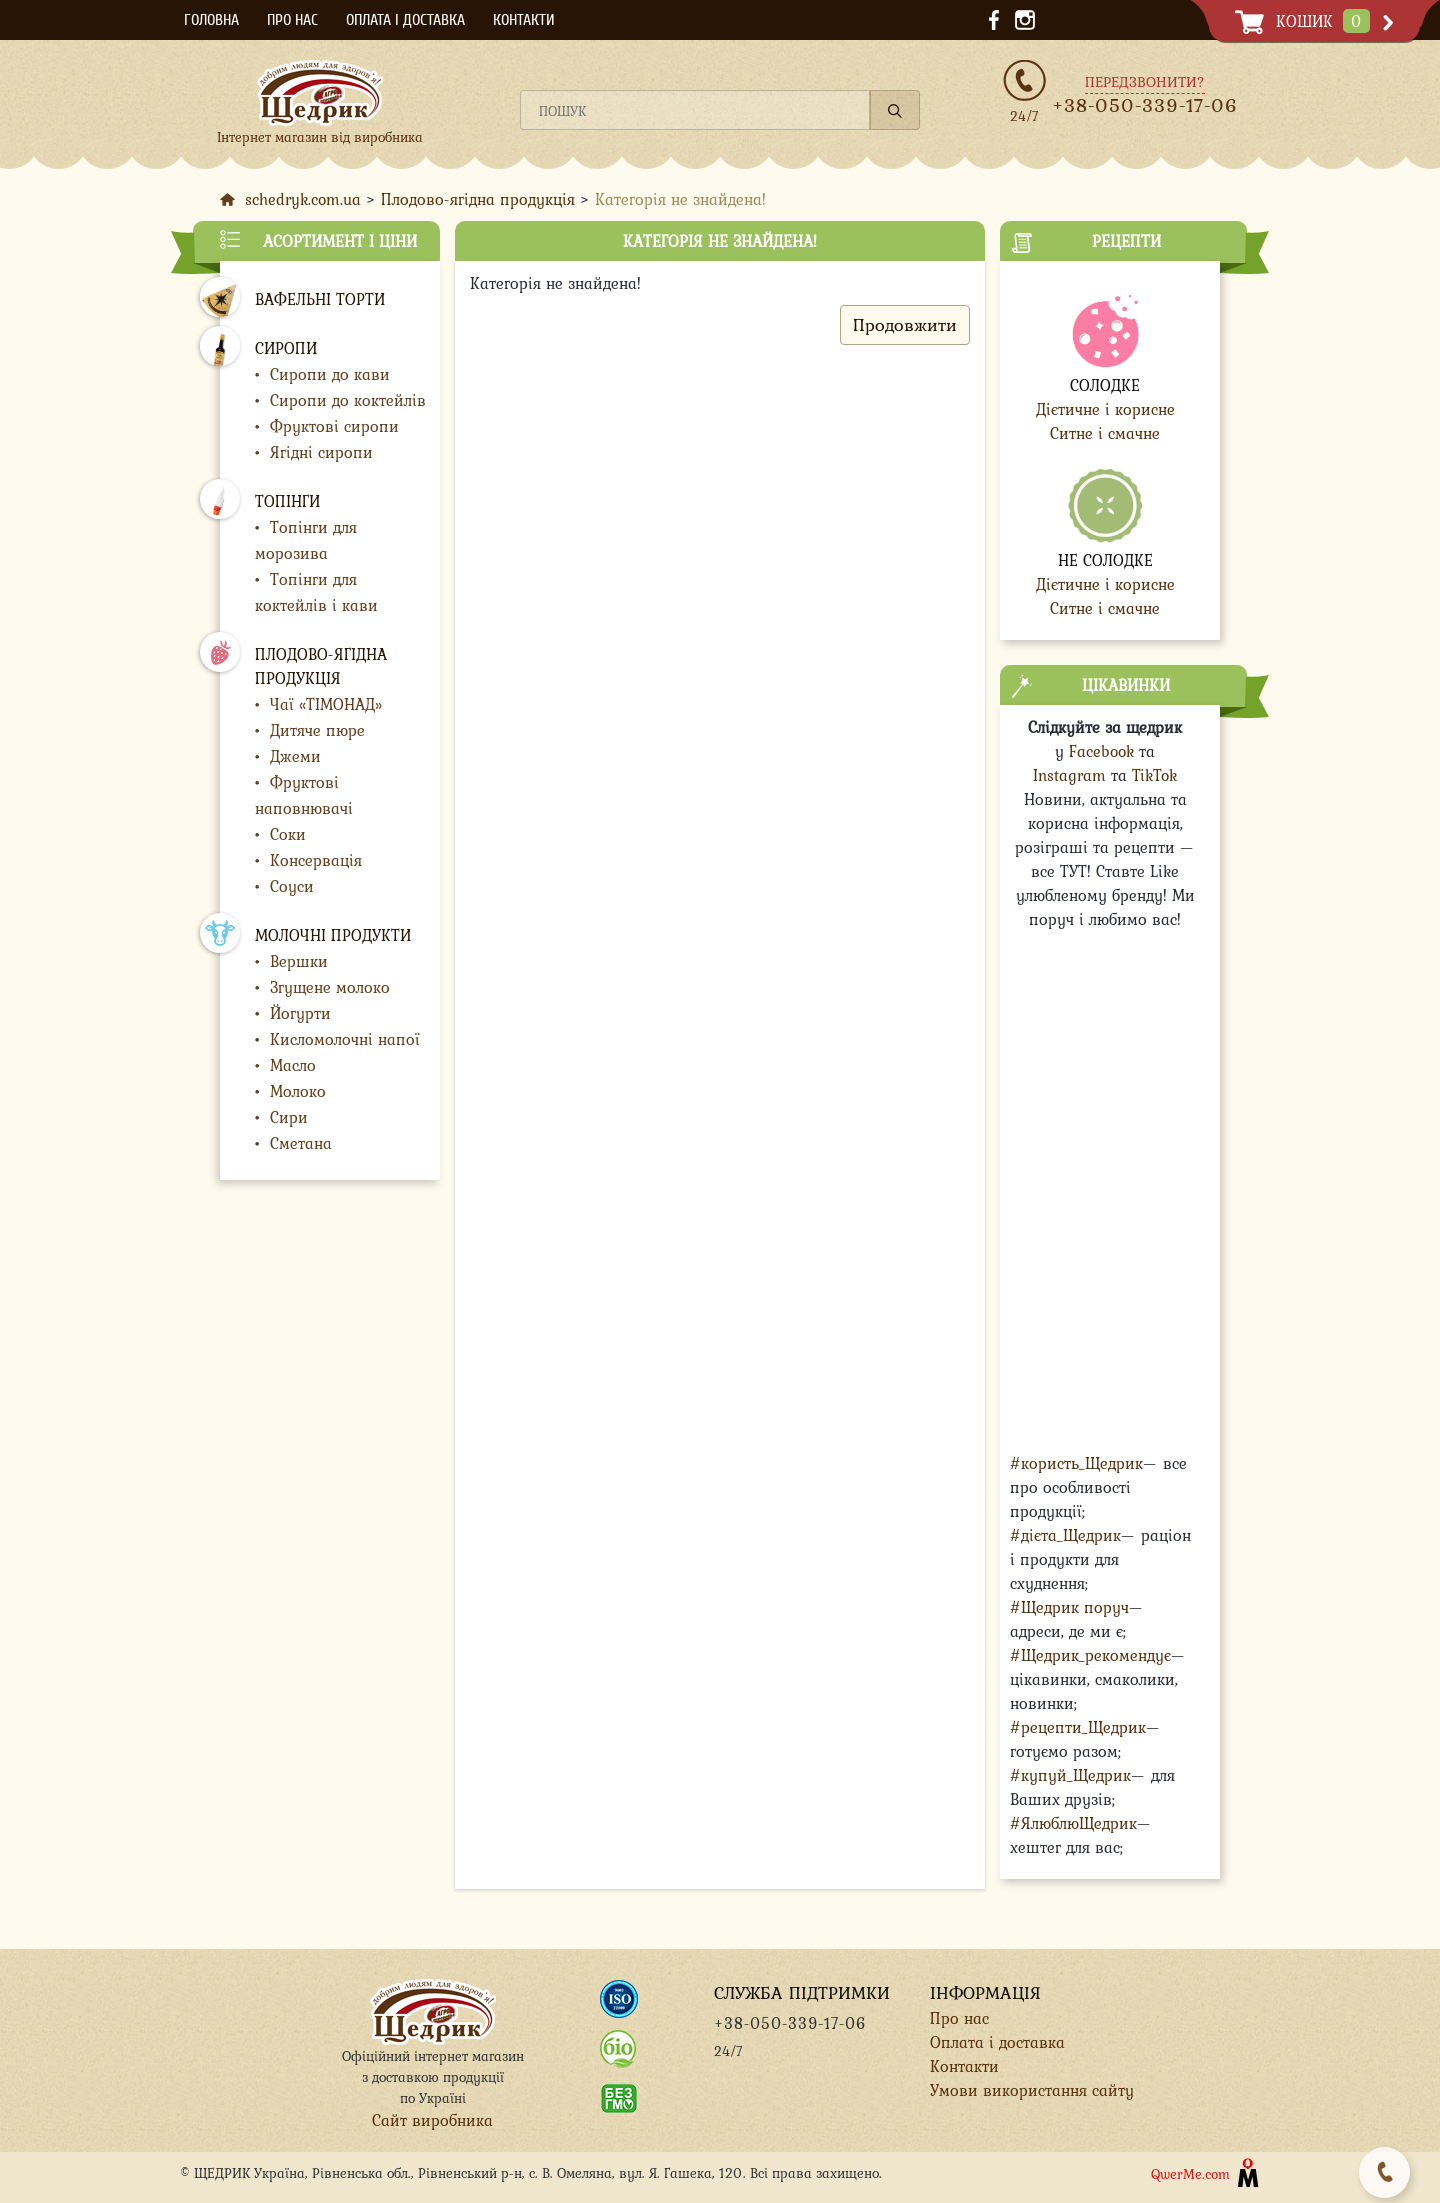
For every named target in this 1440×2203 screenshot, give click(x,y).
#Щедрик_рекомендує (1090, 1655)
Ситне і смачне (1105, 433)
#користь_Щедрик (1076, 1463)
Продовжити (905, 324)
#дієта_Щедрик (1065, 1535)
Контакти (524, 20)
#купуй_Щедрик (1070, 1775)
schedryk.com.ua (290, 199)
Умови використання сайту (1032, 2090)
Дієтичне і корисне (1105, 409)
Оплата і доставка (405, 20)
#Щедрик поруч (1069, 1607)
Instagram (1069, 775)
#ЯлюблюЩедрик (1073, 1823)
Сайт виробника (432, 2120)
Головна (211, 20)
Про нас (292, 20)
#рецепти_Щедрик (1078, 1727)
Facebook (1101, 751)
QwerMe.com (1210, 2174)
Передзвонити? (1145, 81)
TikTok (1154, 775)
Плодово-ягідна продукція (478, 199)
